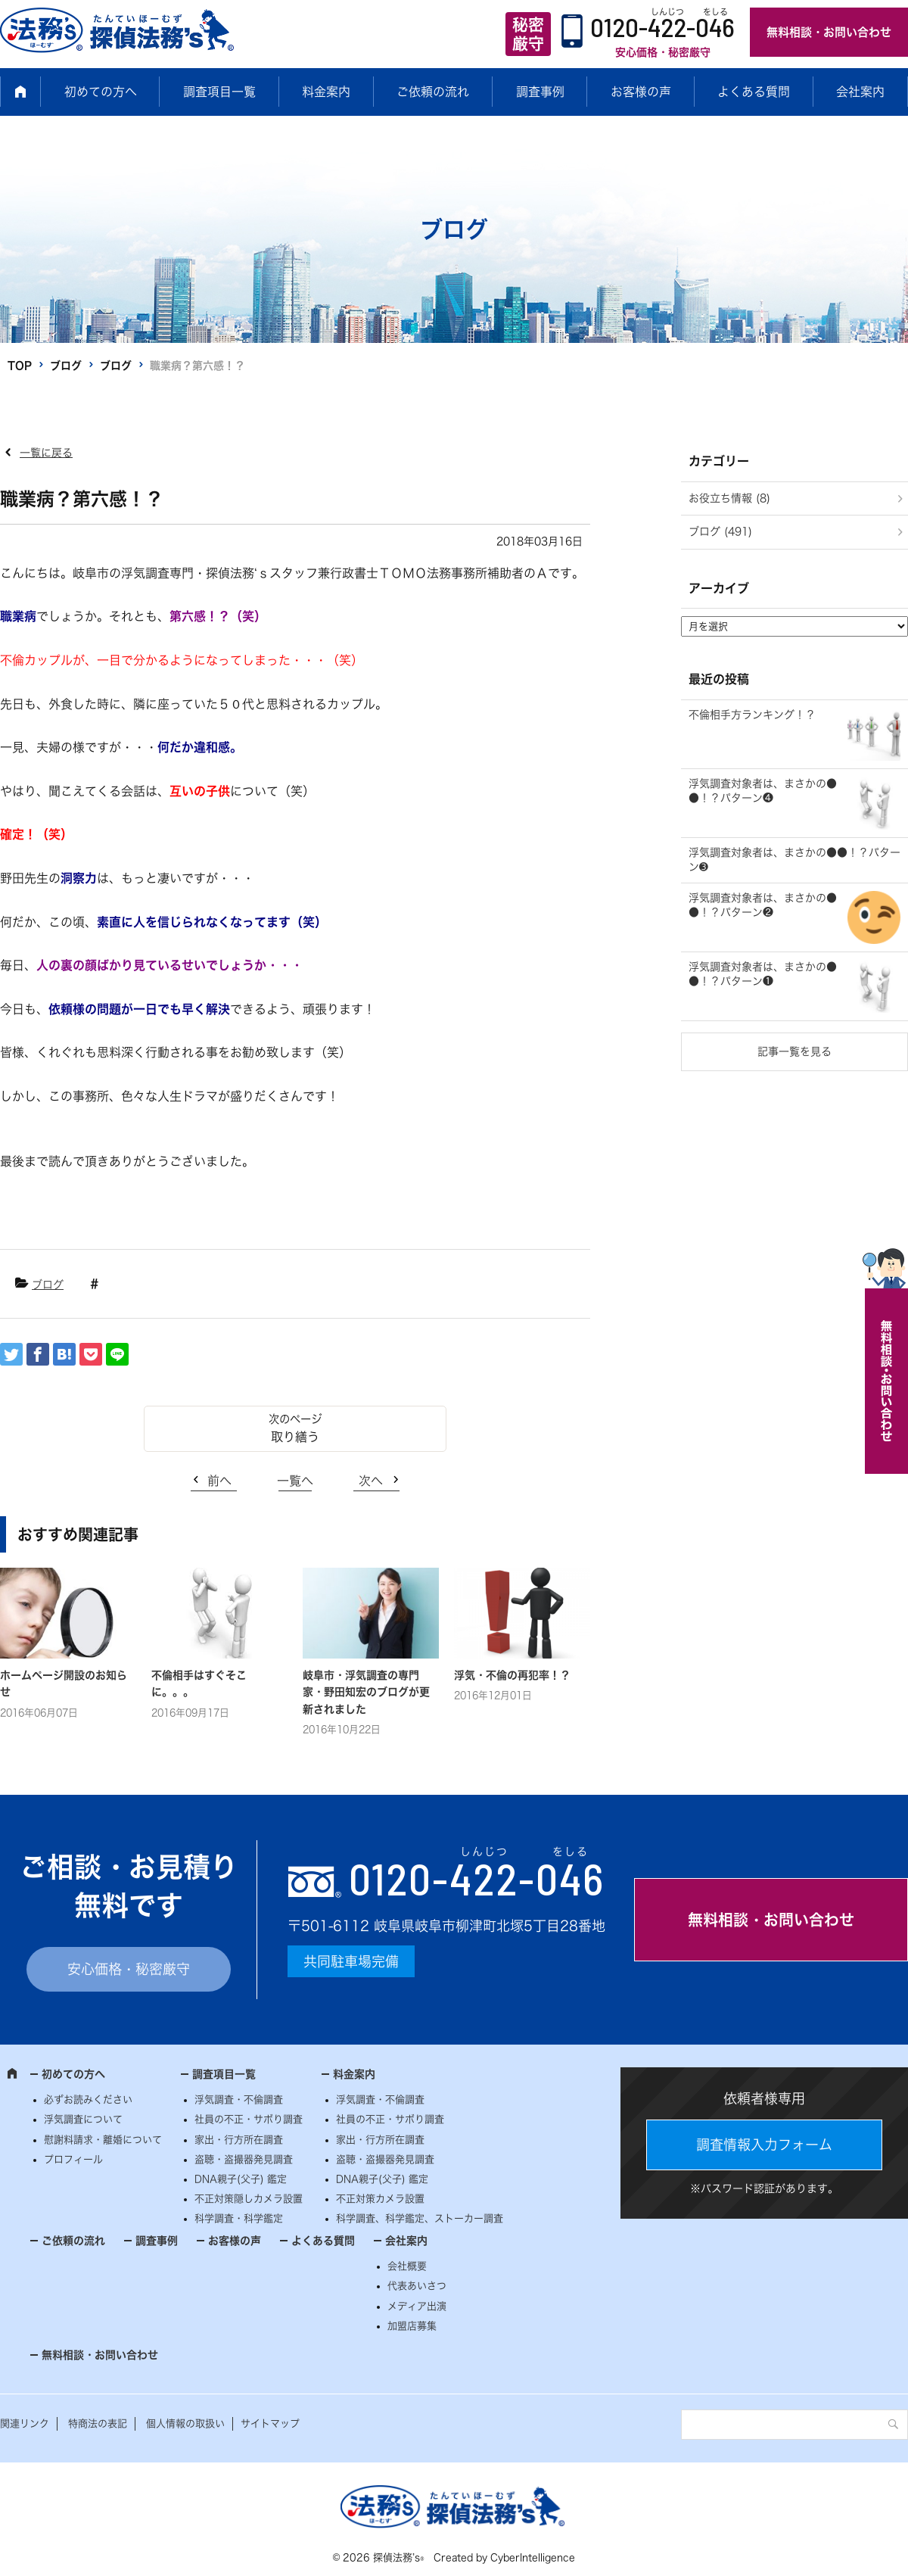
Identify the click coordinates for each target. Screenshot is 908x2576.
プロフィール (73, 2159)
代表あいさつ (416, 2286)
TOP (20, 365)
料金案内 (326, 92)
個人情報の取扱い (185, 2423)
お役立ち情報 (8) (729, 498)
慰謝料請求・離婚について (103, 2140)
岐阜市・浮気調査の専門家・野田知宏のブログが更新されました (366, 1692)
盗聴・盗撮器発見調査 (243, 2159)
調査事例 (540, 92)
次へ (371, 1481)
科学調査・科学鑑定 (238, 2218)
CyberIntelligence (532, 2557)
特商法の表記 (97, 2423)
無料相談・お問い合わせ (829, 32)
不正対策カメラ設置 (380, 2199)
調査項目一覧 (219, 92)
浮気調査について (83, 2119)
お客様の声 (641, 92)
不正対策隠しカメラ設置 (248, 2199)
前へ (219, 1481)
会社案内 (860, 92)
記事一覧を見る (794, 1051)
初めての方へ (100, 92)
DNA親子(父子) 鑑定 (240, 2179)
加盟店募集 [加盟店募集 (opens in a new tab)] (412, 2326)
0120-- (477, 1878)
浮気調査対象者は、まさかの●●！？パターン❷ (763, 905)
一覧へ (295, 1481)
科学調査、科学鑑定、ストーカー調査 (419, 2218)
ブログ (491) (720, 531)
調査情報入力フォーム (764, 2144)
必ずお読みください (88, 2099)
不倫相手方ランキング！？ (752, 714)
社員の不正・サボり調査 (248, 2119)
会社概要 (407, 2266)
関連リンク (24, 2423)
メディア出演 (416, 2306)
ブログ (66, 365)
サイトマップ (270, 2423)
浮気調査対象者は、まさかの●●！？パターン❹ (763, 791)
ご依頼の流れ (432, 92)
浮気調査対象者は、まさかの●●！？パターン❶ (763, 974)
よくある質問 (753, 92)
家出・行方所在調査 (238, 2140)
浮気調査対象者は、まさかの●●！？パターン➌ (794, 860)
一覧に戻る (46, 452)
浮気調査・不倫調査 (238, 2099)
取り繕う (295, 1437)
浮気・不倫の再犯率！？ (512, 1675)
